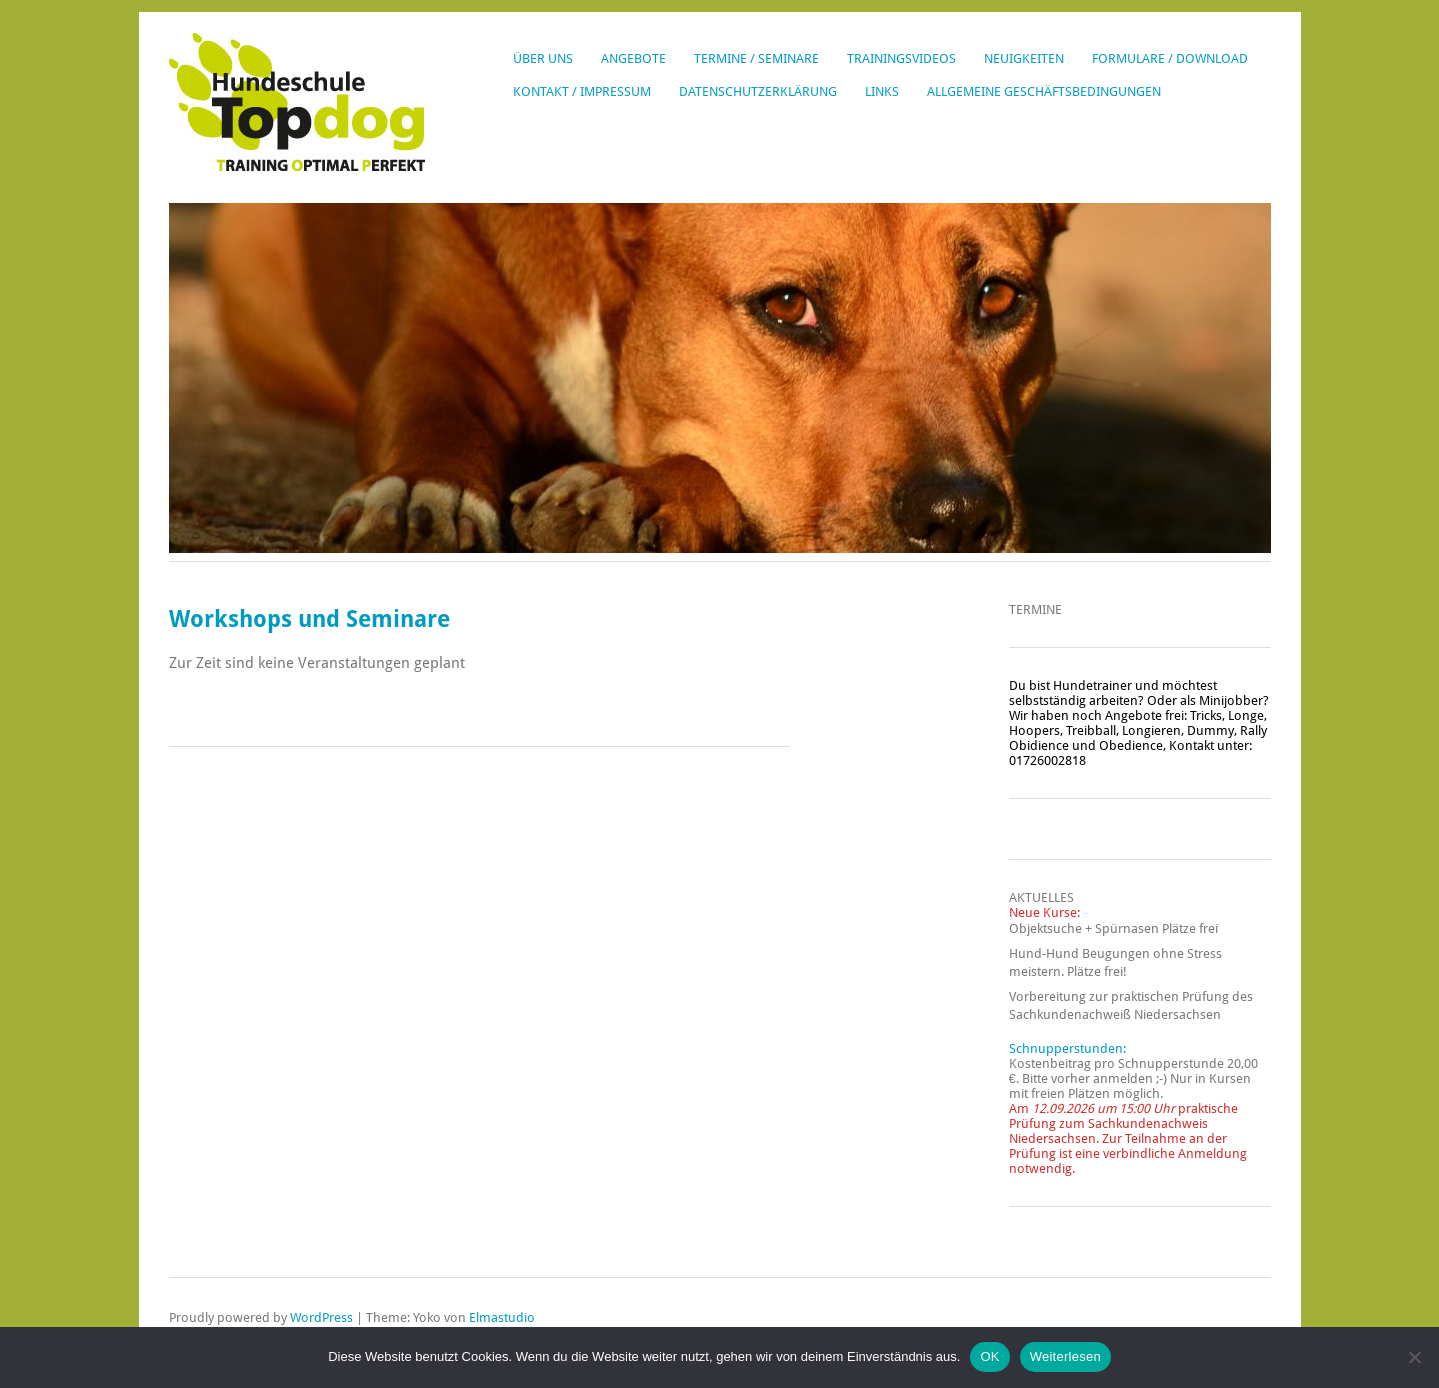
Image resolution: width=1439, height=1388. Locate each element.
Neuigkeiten (1024, 58)
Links (882, 91)
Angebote (633, 58)
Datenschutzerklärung (758, 91)
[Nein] (1414, 1357)
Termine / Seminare (756, 58)
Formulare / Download (1170, 58)
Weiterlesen (1065, 1356)
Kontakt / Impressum (582, 91)
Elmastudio (502, 1317)
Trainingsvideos (901, 58)
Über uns (543, 58)
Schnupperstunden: (1067, 1048)
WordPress (321, 1317)
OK (989, 1356)
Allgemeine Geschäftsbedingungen (1044, 91)
